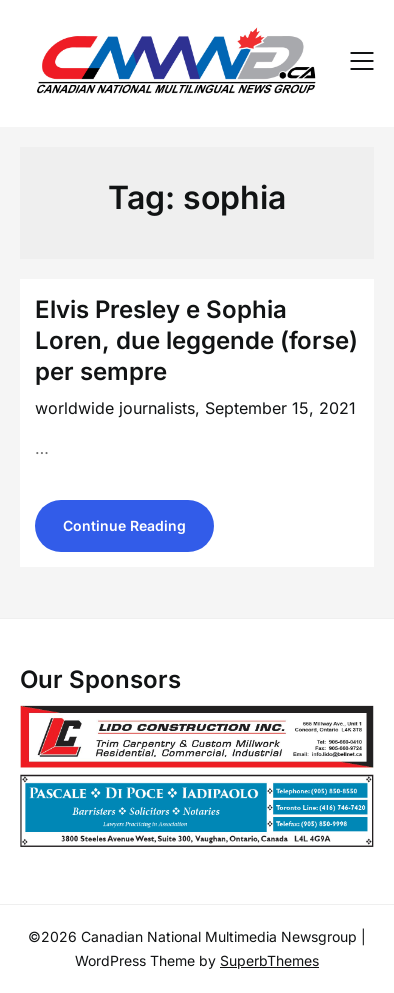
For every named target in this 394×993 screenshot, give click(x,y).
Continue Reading (124, 525)
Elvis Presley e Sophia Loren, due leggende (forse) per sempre (196, 340)
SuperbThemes (269, 960)
